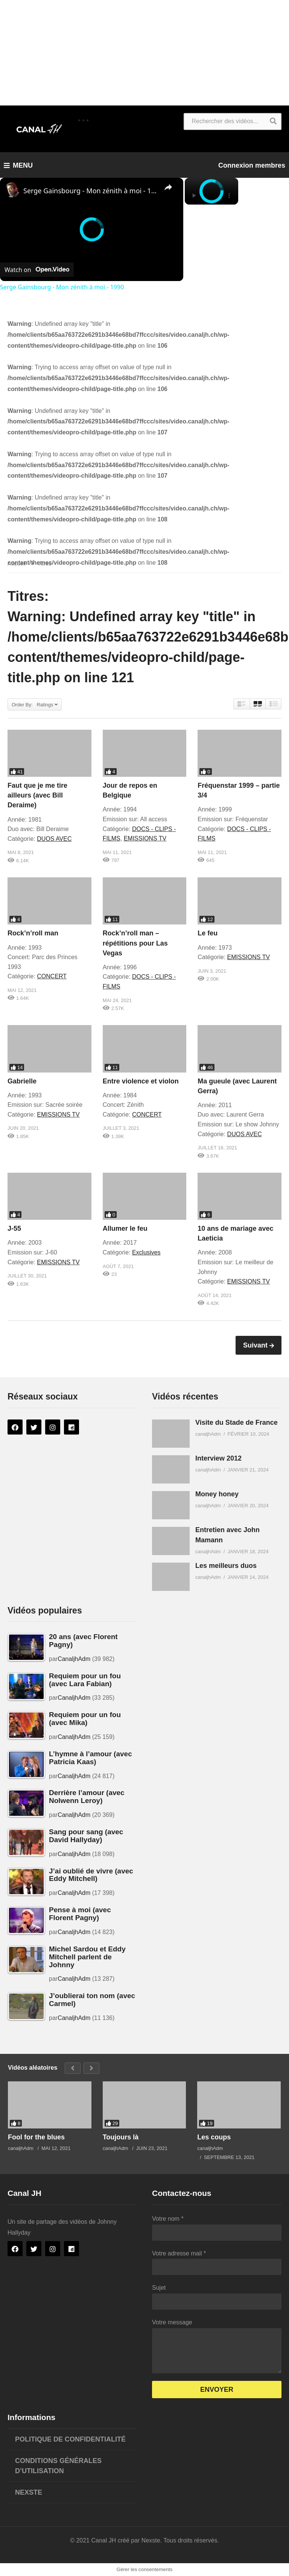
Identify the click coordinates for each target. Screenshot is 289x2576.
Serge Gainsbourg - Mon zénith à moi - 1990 (90, 190)
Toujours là (121, 2137)
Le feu (208, 933)
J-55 (14, 1228)
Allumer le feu (125, 1228)
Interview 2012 (218, 1458)
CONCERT (52, 976)
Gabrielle (22, 1081)
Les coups (214, 2137)
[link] (12, 189)
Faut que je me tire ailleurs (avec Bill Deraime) (37, 795)
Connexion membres (251, 165)
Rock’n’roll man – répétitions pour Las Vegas (135, 942)
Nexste (28, 2492)
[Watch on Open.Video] (37, 270)
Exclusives (146, 1252)
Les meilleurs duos (226, 1565)
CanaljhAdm (74, 1659)
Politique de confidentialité (70, 2439)
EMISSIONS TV (145, 838)
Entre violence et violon (141, 1081)
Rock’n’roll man (33, 933)
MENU (18, 165)
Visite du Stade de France (236, 1422)
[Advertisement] (144, 52)
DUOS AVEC (54, 839)
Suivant (256, 1345)
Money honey (217, 1494)
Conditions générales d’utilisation (58, 2466)
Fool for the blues (36, 2137)
